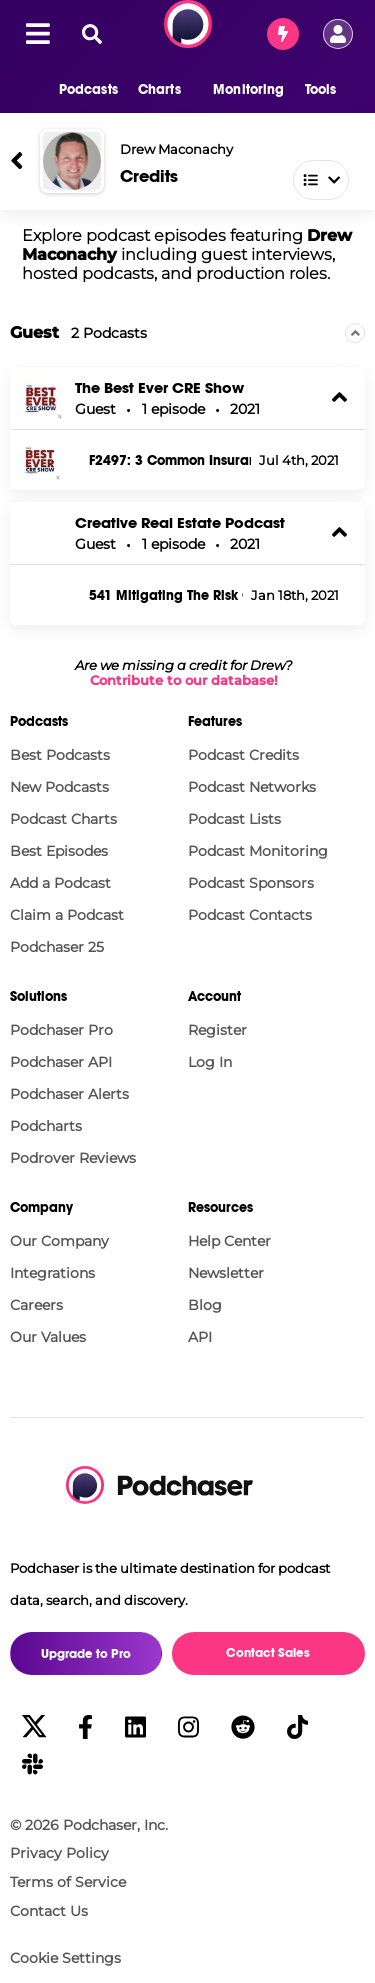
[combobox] (232, 175)
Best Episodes (59, 851)
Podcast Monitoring (258, 851)
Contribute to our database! (184, 680)
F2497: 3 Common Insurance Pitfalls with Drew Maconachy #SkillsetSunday (170, 461)
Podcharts (46, 1126)
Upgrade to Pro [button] (86, 1654)
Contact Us (49, 1911)
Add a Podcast (60, 883)
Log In (210, 1062)
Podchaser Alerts (69, 1094)
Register (217, 1030)
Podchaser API (61, 1062)
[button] (78, 90)
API (200, 1337)
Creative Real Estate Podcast (180, 522)
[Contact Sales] (283, 34)
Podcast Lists (234, 819)
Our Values (48, 1337)
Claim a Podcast (67, 915)
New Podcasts (59, 787)
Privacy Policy (59, 1853)
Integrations (52, 1273)
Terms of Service (68, 1882)
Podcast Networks (252, 787)
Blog (205, 1305)
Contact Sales (268, 1653)
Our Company (59, 1241)
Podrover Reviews (73, 1158)
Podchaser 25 (57, 947)
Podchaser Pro (61, 1030)
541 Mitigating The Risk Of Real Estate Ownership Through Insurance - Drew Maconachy (166, 596)
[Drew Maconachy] (72, 161)
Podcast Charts (63, 819)
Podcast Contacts (250, 915)
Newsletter (226, 1273)
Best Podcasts (60, 755)
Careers (36, 1305)
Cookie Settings (65, 1958)
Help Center (229, 1241)
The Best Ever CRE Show (159, 387)
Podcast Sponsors (251, 883)
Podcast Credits (243, 755)
